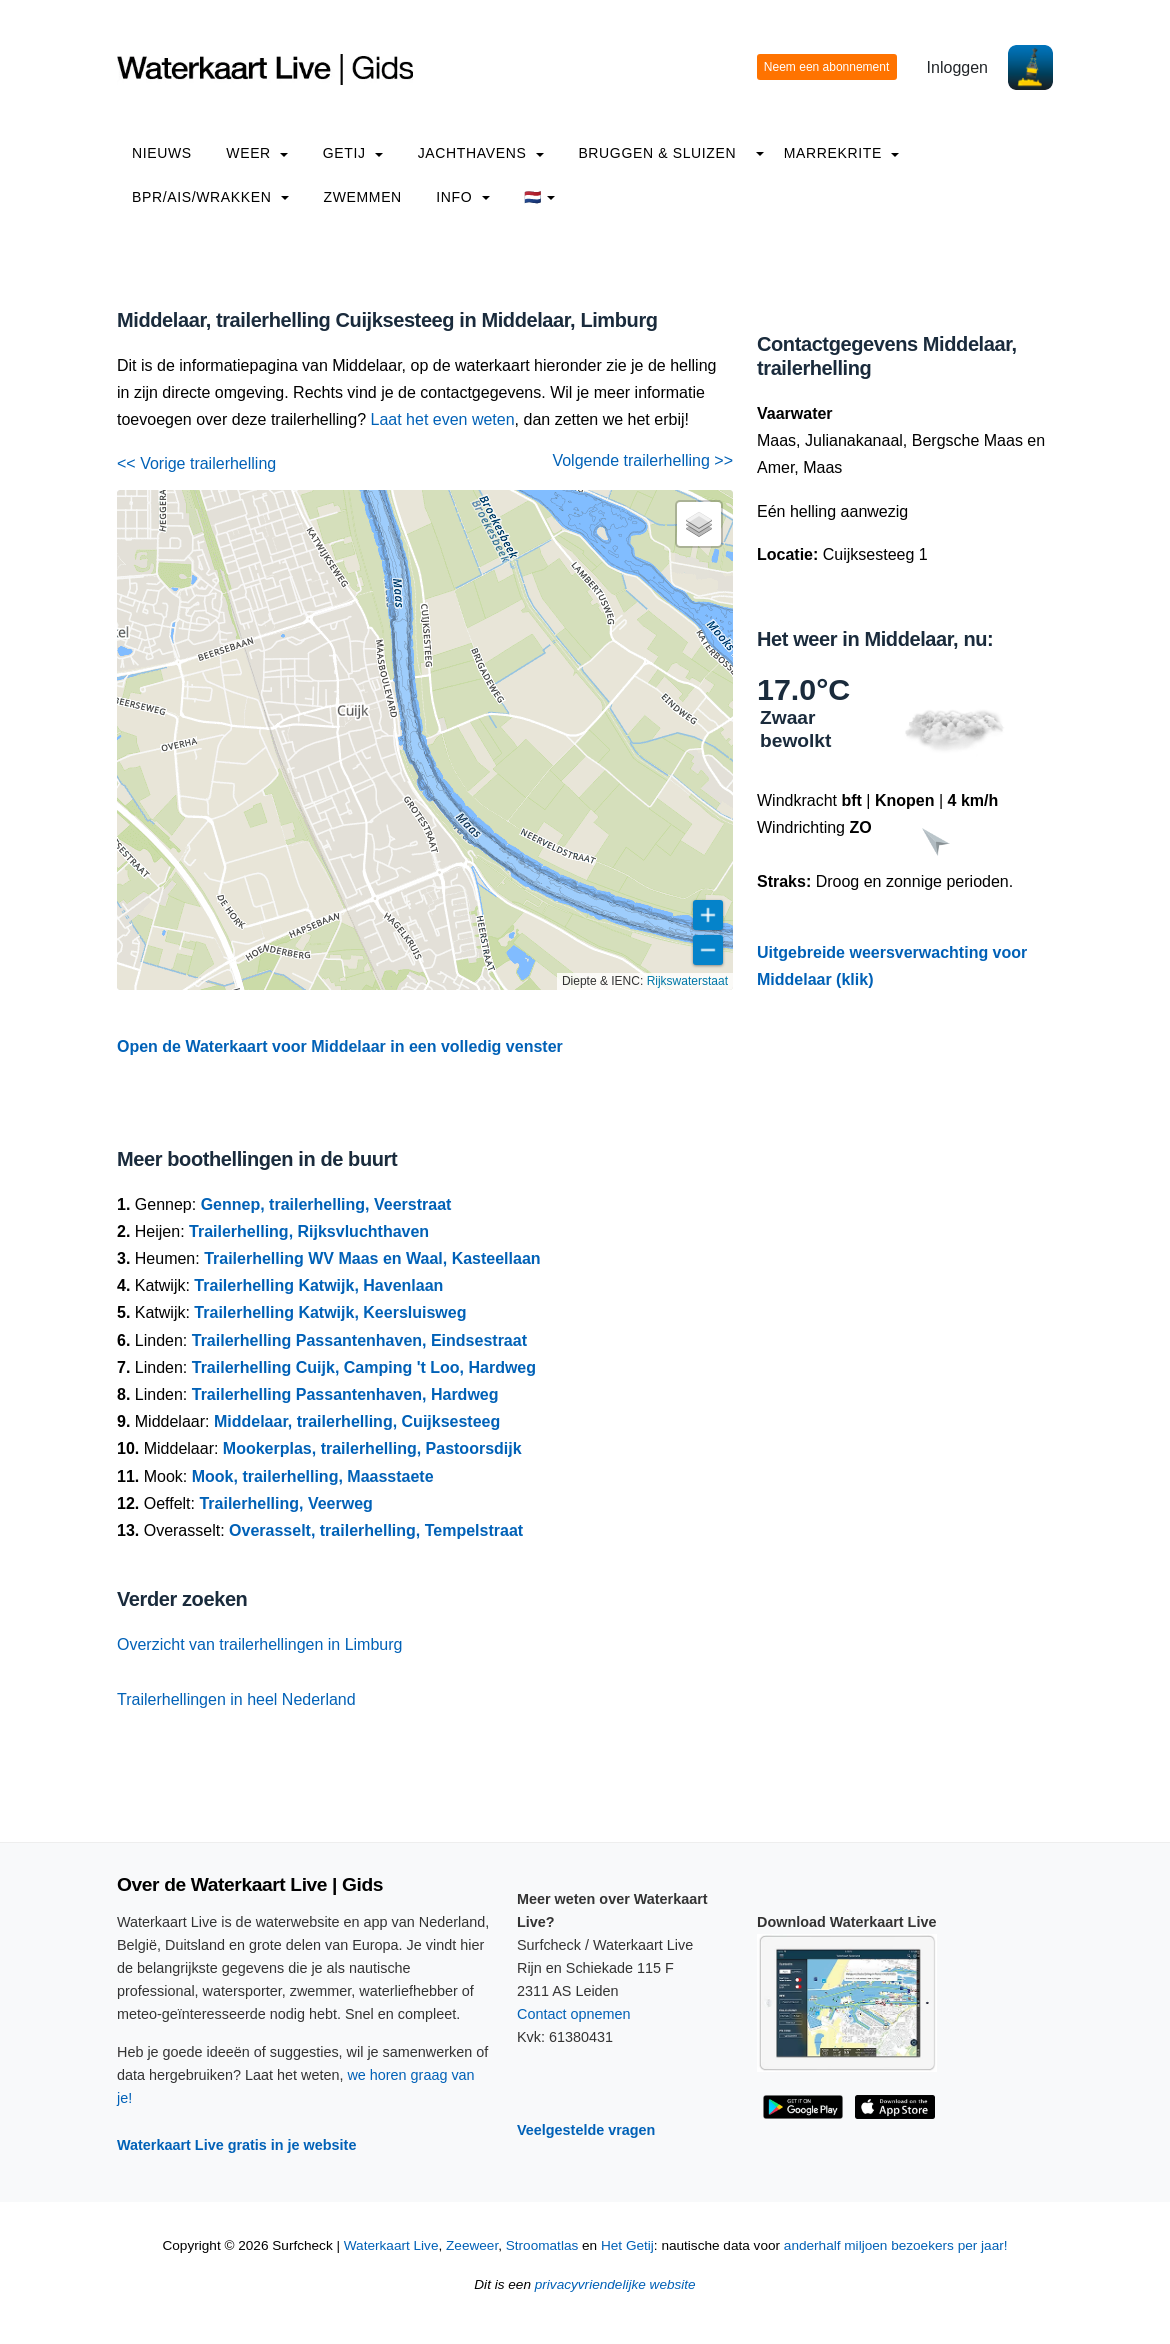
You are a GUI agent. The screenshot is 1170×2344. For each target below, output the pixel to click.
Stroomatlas (542, 2245)
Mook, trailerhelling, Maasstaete (313, 1476)
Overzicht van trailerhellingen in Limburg (259, 1644)
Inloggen (957, 67)
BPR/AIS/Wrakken (210, 197)
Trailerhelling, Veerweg (285, 1503)
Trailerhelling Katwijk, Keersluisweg (330, 1312)
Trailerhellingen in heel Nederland (236, 1699)
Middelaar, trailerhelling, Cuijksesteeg (357, 1421)
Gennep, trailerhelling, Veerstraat (326, 1204)
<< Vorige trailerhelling (196, 463)
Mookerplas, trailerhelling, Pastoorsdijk (372, 1448)
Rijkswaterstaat (687, 981)
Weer (257, 153)
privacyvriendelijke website (615, 2284)
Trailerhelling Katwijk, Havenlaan (318, 1285)
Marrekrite (842, 153)
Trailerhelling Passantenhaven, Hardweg (345, 1394)
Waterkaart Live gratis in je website (236, 2145)
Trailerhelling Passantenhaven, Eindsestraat (359, 1340)
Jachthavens (481, 153)
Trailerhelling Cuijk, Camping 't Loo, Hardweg (364, 1367)
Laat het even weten (443, 419)
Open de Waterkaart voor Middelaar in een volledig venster (340, 1046)
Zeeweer (472, 2245)
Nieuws (162, 153)
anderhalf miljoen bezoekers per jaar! (896, 2245)
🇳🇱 (539, 197)
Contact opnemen (574, 2014)
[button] (699, 524)
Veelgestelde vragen (586, 2130)
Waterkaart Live (391, 2245)
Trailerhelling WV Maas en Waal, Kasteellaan (372, 1258)
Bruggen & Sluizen (657, 153)
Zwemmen (363, 197)
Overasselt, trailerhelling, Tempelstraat (376, 1530)
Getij (353, 153)
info (463, 197)
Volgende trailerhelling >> (642, 460)
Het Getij (627, 2245)
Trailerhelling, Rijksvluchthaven (309, 1231)
